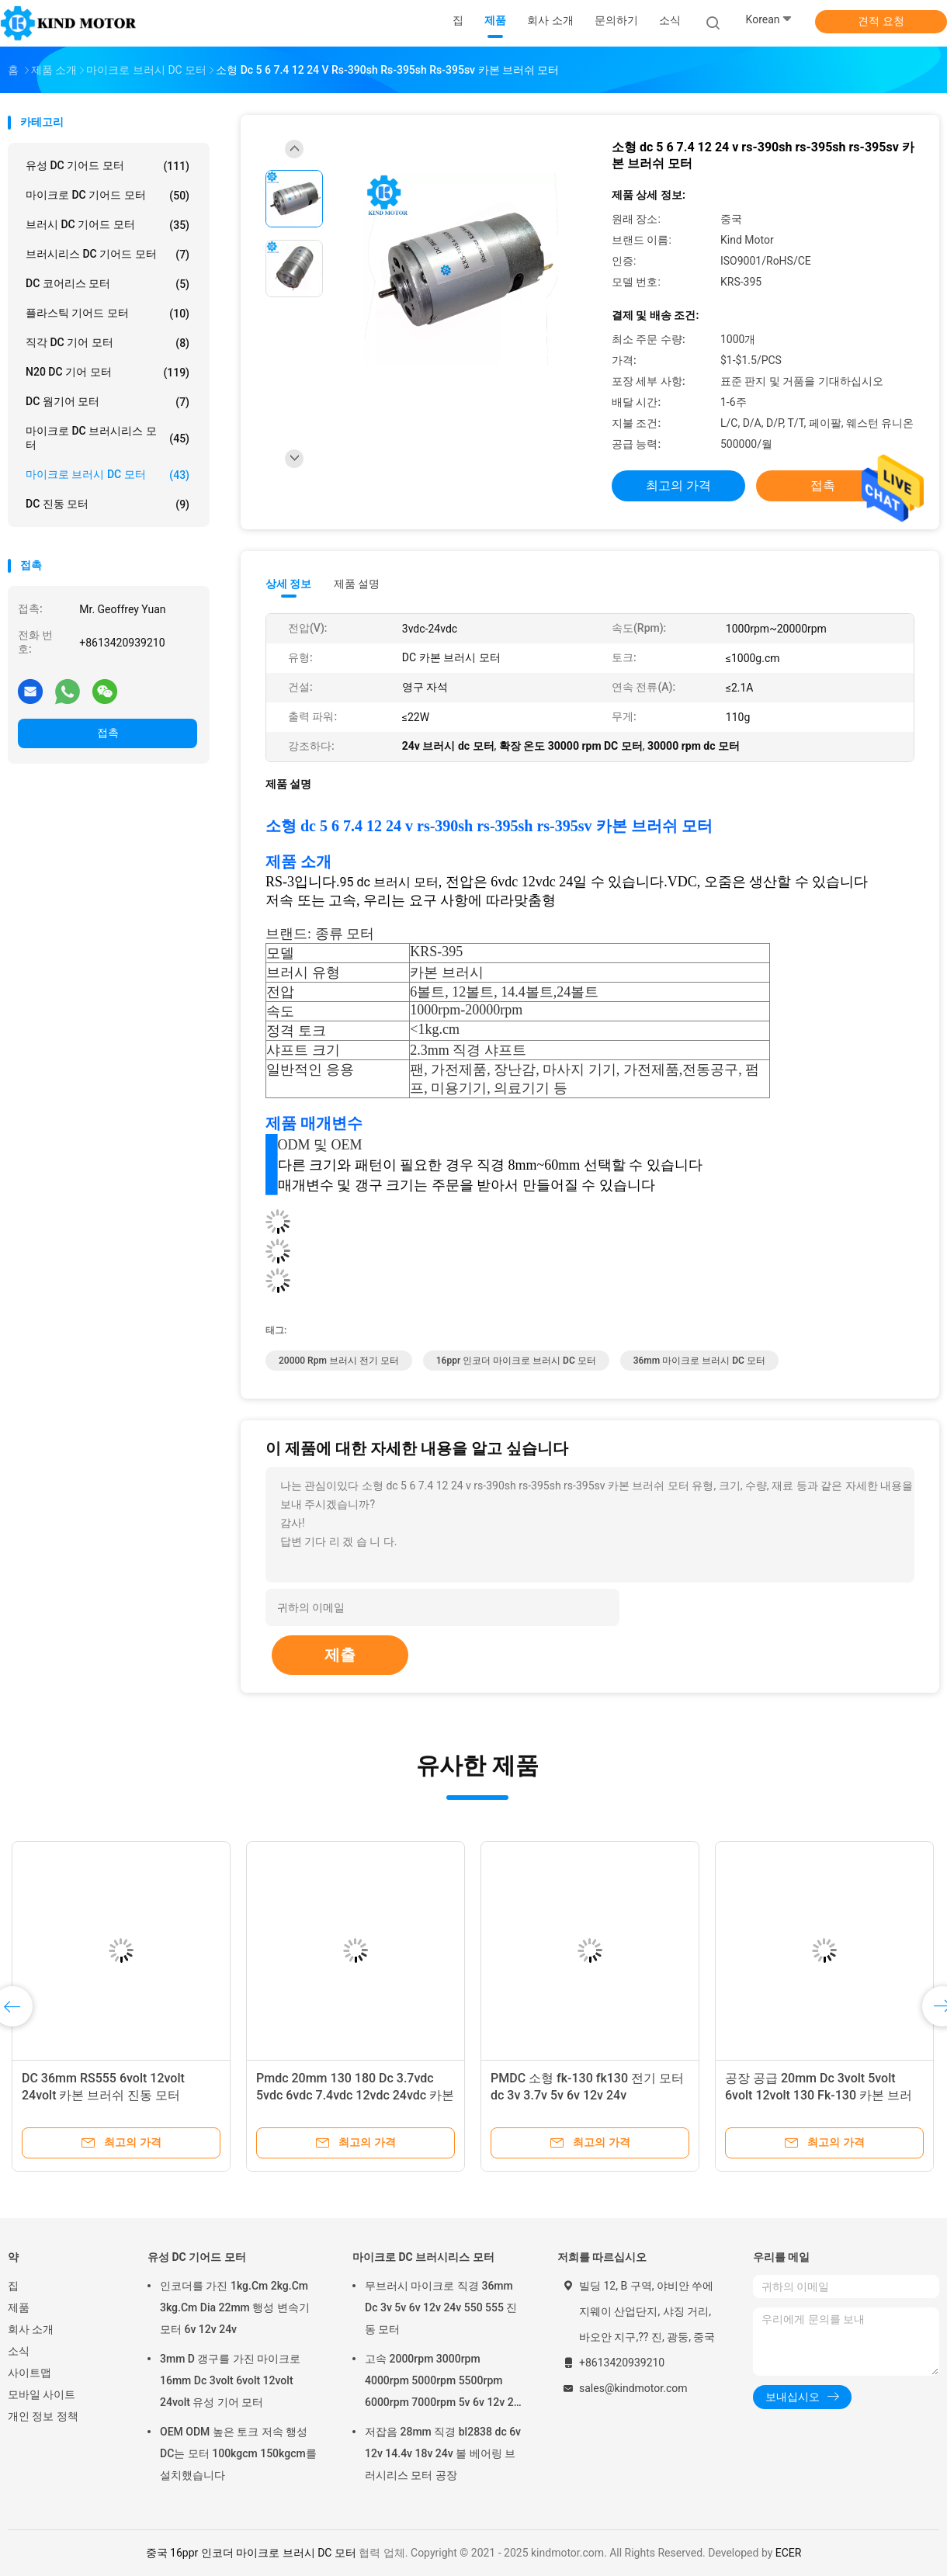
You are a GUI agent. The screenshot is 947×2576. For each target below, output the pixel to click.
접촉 (108, 732)
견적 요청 (881, 21)
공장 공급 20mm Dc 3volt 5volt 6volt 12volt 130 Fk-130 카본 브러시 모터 (818, 2095)
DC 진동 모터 (107, 504)
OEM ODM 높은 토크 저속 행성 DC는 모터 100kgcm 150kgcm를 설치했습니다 (238, 2453)
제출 (340, 1654)
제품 (18, 2307)
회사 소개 (31, 2329)
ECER (788, 2553)
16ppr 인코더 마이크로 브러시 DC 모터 (516, 1360)
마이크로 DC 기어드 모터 (107, 195)
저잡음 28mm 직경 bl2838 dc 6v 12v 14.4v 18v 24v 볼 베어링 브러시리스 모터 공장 (443, 2453)
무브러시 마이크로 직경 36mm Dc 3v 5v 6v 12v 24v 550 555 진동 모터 (441, 2307)
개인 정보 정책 (43, 2416)
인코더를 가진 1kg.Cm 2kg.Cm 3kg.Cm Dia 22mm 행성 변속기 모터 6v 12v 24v (235, 2307)
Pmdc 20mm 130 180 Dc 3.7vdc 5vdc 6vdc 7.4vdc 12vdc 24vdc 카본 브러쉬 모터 (355, 2095)
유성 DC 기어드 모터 (107, 166)
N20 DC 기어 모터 (107, 372)
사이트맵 (29, 2372)
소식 (18, 2351)
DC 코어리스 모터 (107, 284)
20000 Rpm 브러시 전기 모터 (339, 1360)
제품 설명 (357, 583)
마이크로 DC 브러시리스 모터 (107, 438)
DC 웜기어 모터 (107, 402)
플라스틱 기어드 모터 (107, 313)
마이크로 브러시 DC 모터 (107, 475)
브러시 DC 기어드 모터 (107, 225)
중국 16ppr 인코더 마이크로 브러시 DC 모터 (251, 2553)
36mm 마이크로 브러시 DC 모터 (699, 1360)
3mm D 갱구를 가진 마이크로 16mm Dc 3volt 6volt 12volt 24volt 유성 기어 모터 (230, 2380)
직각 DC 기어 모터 (107, 343)
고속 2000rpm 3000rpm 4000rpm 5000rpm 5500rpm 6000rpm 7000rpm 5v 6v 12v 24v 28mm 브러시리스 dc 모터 (445, 2382)
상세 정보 (288, 583)
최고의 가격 (678, 485)
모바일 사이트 (41, 2394)
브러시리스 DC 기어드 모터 (107, 254)
